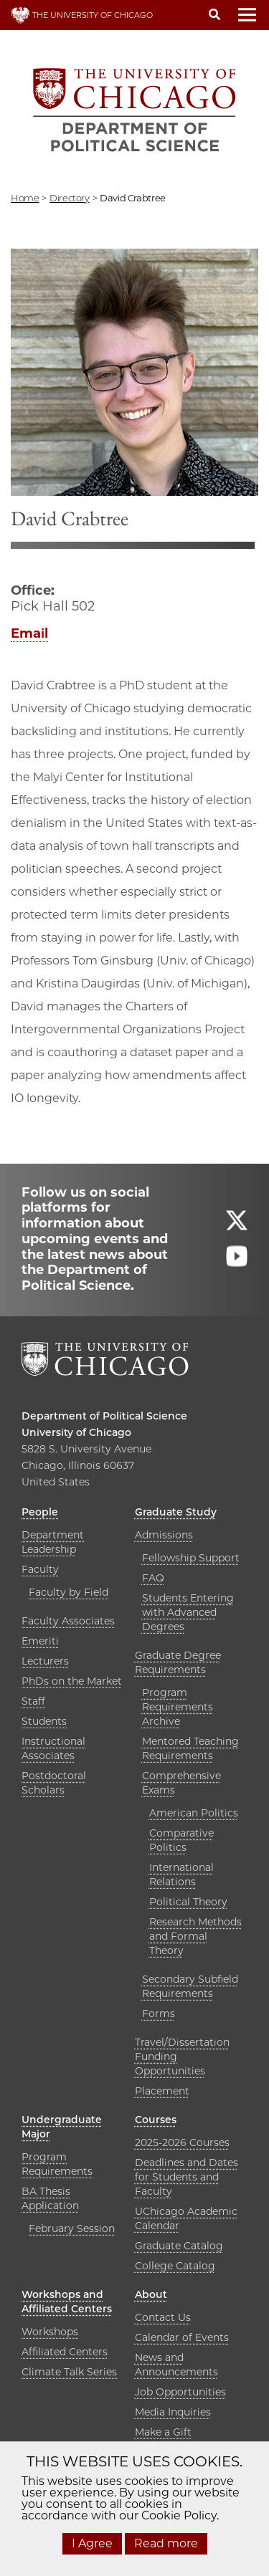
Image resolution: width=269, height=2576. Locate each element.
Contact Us (163, 2317)
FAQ (153, 1577)
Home (25, 198)
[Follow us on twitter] (236, 1226)
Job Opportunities (180, 2391)
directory (69, 198)
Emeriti (40, 1640)
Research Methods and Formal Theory (195, 1936)
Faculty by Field (68, 1592)
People (40, 1511)
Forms (158, 2013)
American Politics (193, 1812)
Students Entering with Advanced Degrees (188, 1612)
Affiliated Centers (65, 2351)
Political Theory (188, 1901)
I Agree (92, 2543)
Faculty (40, 1569)
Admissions (164, 1534)
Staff (33, 1701)
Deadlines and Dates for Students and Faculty (186, 2177)
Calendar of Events (182, 2337)
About (151, 2294)
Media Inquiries (173, 2411)
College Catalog (175, 2265)
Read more (166, 2543)
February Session (72, 2228)
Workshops (50, 2331)
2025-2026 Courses (182, 2142)
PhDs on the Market (72, 1681)
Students (44, 1721)
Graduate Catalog (179, 2245)
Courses (155, 2119)
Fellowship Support (191, 1557)
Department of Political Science (104, 1415)
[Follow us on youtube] (236, 1262)
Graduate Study (176, 1511)
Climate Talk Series (69, 2371)
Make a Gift (163, 2432)
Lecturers (45, 1661)
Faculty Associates (68, 1620)
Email (29, 633)
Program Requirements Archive (177, 1707)
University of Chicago (76, 1432)
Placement (162, 2090)
